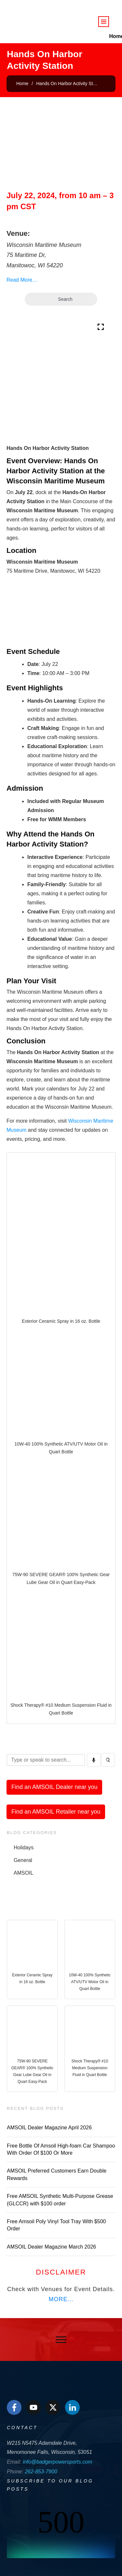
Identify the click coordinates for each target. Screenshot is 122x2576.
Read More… (22, 280)
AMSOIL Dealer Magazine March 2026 (51, 2247)
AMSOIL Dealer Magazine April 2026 (49, 2127)
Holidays (24, 1847)
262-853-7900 (41, 2471)
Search (60, 299)
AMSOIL (23, 1873)
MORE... (60, 2299)
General (23, 1860)
